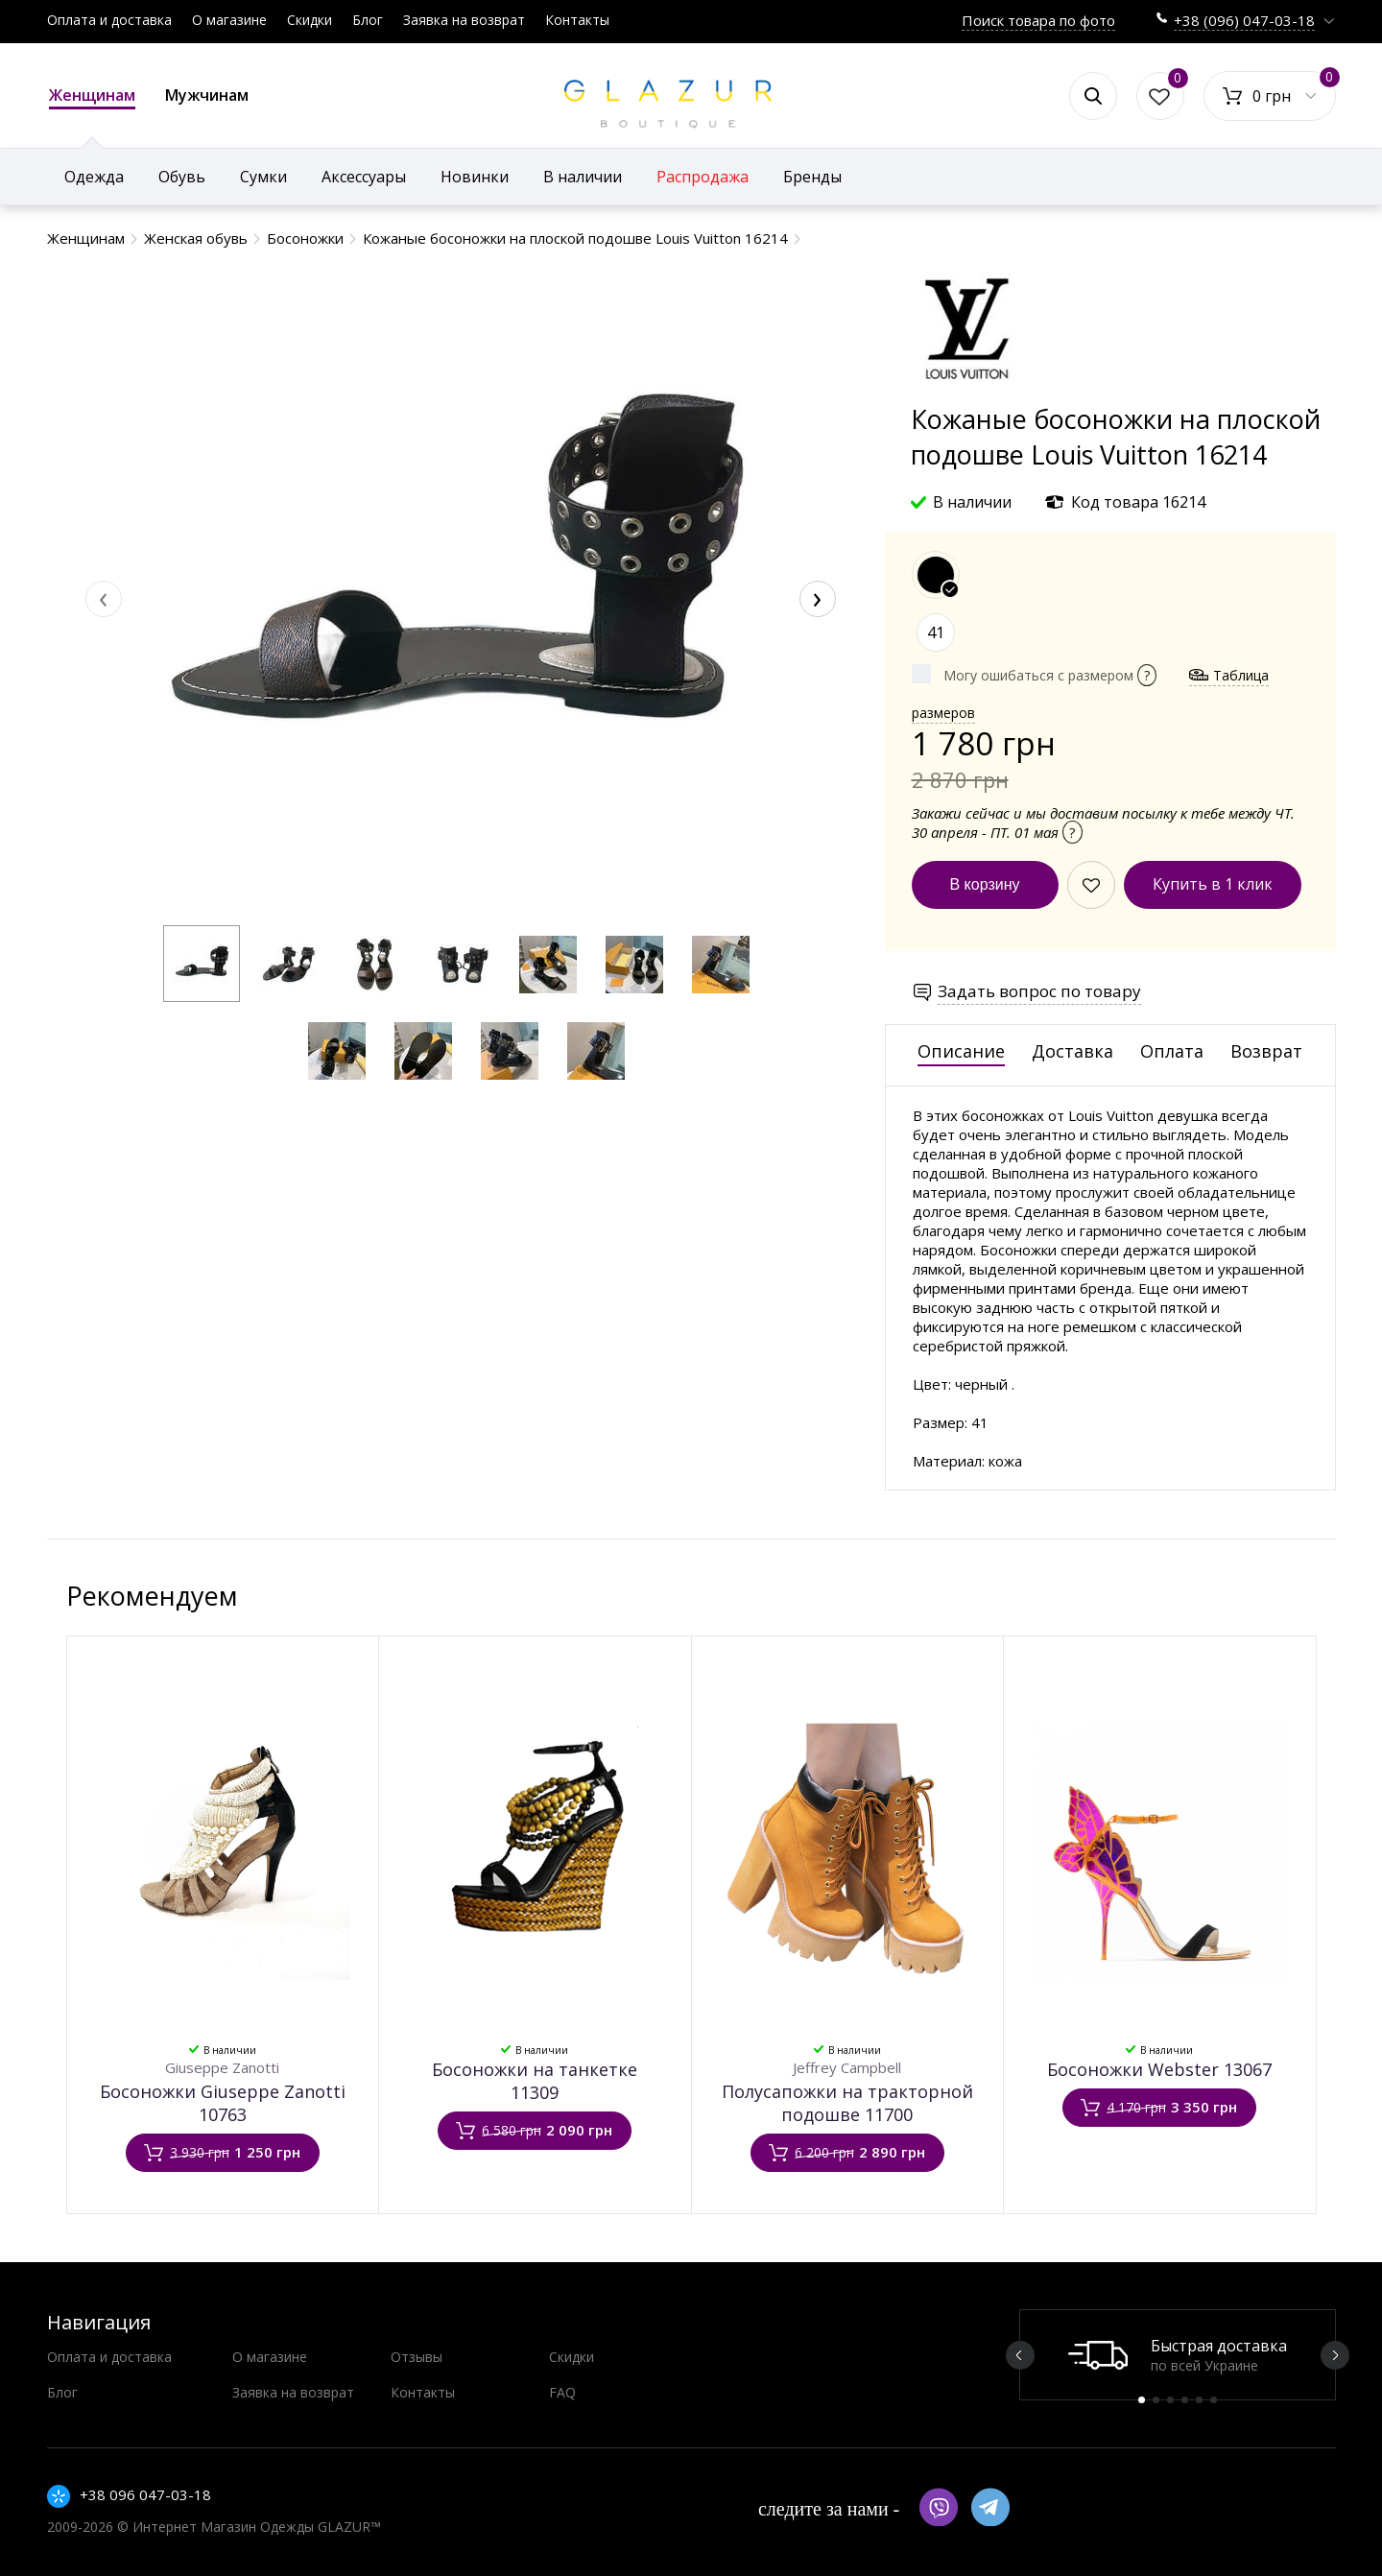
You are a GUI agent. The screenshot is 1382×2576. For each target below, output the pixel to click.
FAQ (562, 2392)
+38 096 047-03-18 (145, 2494)
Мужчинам (207, 95)
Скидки (309, 20)
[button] (201, 963)
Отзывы (416, 2357)
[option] (1177, 2354)
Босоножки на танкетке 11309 (534, 2081)
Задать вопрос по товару (1039, 991)
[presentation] (103, 599)
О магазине (229, 20)
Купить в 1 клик (1213, 883)
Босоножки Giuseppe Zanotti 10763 (223, 2103)
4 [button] (1184, 2400)
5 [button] (1199, 2400)
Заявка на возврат (464, 20)
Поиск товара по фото (1038, 20)
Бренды (812, 176)
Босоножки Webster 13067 (1159, 2069)
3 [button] (1170, 2400)
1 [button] (1141, 2400)
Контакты (577, 20)
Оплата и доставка (109, 20)
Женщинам (92, 96)
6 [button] (1213, 2400)
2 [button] (1156, 2400)
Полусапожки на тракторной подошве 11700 (847, 2103)
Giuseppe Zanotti (222, 2067)
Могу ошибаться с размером (1049, 675)
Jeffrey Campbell (847, 2067)
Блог (367, 20)
